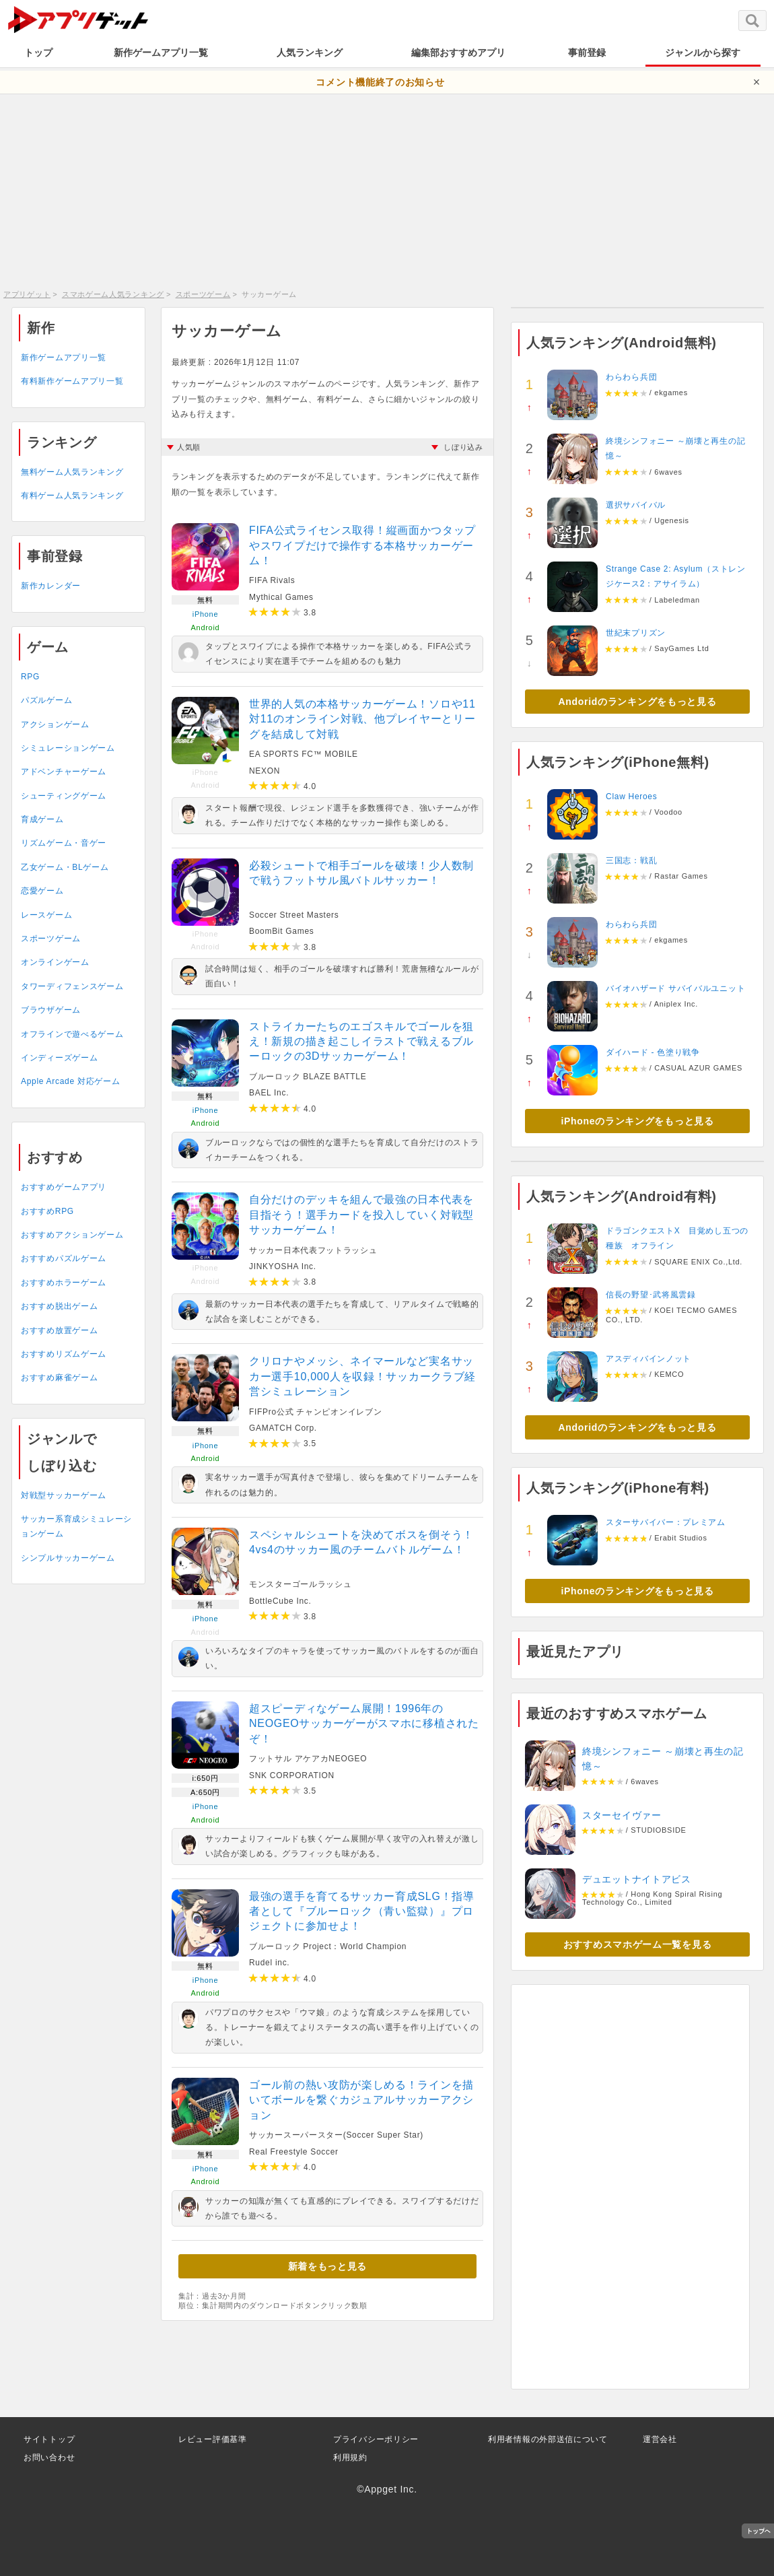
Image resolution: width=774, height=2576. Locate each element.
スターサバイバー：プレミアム (666, 1522)
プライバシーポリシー (376, 2439)
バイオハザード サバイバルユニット (675, 988)
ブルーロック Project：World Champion (328, 1946)
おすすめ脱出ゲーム (59, 1306)
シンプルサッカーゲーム (68, 1558)
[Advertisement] (387, 188)
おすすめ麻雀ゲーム (59, 1377)
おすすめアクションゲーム (72, 1235)
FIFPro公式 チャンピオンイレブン (315, 1412)
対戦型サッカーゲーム (63, 1495)
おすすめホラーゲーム (63, 1282)
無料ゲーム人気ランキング (72, 472)
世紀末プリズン (636, 633)
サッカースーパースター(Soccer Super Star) (336, 2135)
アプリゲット (26, 294)
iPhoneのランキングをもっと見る (637, 1121)
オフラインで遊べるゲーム (72, 1034)
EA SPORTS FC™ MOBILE (303, 754)
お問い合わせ (49, 2457)
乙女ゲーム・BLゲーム (64, 867)
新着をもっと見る (327, 2266)
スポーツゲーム (203, 294)
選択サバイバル (636, 505)
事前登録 (587, 52)
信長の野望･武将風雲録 (651, 1294)
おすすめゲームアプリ (63, 1187)
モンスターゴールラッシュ (300, 1584)
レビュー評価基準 (212, 2439)
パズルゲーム (46, 700)
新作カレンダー (51, 585)
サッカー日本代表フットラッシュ (313, 1250)
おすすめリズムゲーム (63, 1354)
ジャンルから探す (702, 52)
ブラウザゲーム (51, 1010)
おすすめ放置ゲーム (59, 1330)
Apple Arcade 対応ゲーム (70, 1081)
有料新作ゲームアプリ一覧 (72, 381)
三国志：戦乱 (631, 860)
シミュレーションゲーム (68, 748)
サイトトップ (49, 2439)
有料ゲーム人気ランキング (72, 495)
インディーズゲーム (59, 1057)
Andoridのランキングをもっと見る (638, 701)
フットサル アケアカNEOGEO (308, 1758)
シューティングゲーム (63, 796)
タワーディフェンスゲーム (72, 986)
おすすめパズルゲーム (63, 1258)
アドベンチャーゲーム (63, 771)
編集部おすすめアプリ (458, 52)
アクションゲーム (55, 724)
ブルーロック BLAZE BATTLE (307, 1076)
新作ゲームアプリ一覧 (161, 52)
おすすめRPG (47, 1211)
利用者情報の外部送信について (548, 2439)
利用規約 (350, 2457)
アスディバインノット (648, 1358)
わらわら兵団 (631, 377)
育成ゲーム (42, 819)
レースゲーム (46, 915)
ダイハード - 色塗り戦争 (653, 1052)
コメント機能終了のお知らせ (380, 82)
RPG (30, 676)
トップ (38, 52)
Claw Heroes (631, 796)
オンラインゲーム (55, 962)
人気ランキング (310, 52)
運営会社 (660, 2439)
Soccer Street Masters (294, 915)
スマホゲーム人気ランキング (113, 294)
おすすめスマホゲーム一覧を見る (637, 1944)
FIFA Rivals (272, 580)
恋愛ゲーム (42, 890)
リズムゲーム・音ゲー (63, 843)
